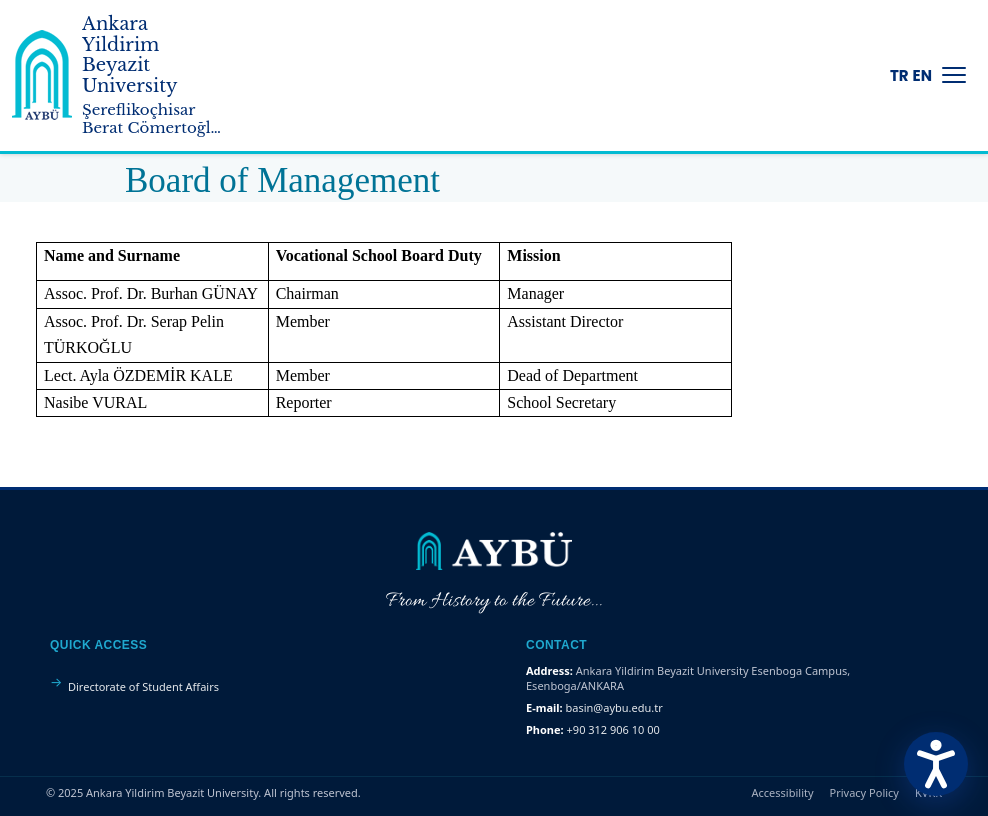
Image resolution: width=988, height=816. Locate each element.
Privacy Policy (864, 792)
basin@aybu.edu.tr (614, 707)
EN (922, 75)
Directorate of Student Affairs (143, 686)
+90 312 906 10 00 (613, 729)
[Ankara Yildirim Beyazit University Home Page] (42, 75)
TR (899, 75)
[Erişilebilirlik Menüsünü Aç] (936, 764)
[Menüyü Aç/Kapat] (954, 75)
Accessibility (783, 792)
